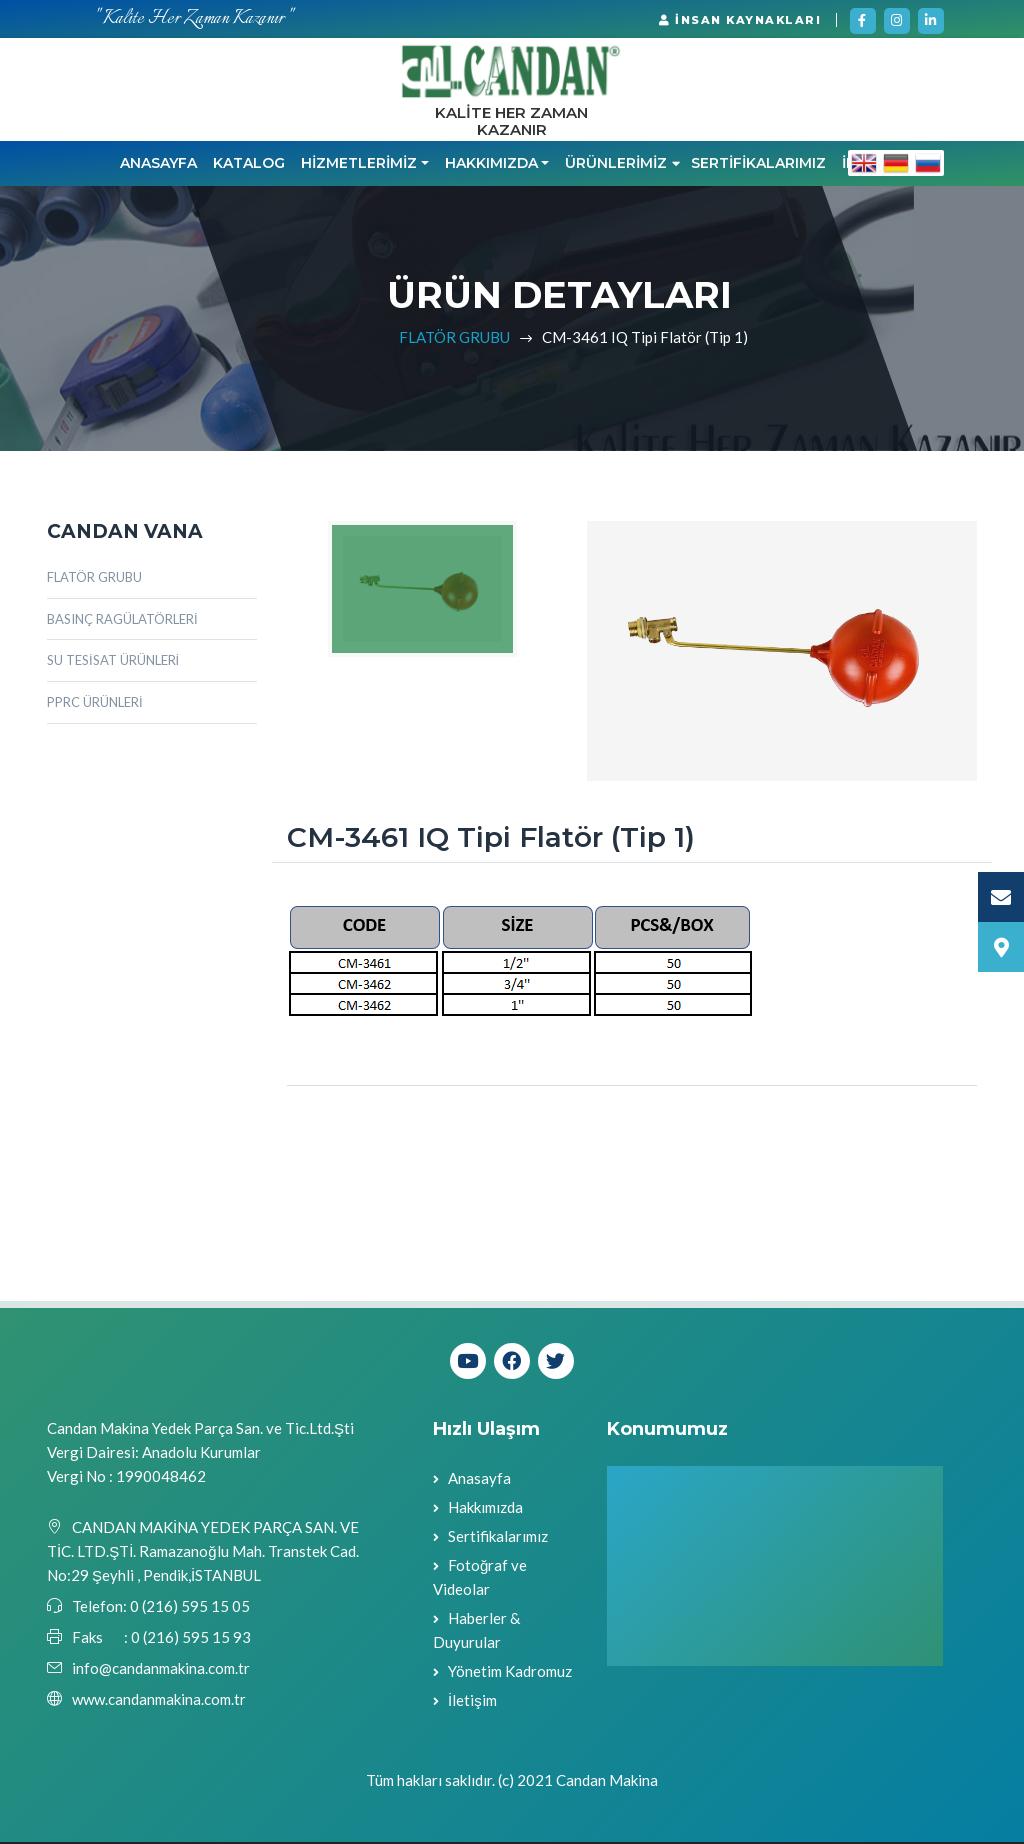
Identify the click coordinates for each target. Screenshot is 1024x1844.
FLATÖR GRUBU (454, 339)
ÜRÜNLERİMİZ (622, 166)
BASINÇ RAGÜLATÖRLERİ (122, 621)
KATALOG (249, 166)
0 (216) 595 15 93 (191, 1640)
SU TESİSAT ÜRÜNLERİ (113, 663)
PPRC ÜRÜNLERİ (95, 705)
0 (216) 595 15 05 (188, 1609)
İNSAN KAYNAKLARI (740, 20)
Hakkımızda (485, 1509)
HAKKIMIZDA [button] (491, 166)
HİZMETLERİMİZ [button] (359, 166)
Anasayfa (158, 166)
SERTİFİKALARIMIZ (758, 166)
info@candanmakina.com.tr (161, 1671)
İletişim (472, 1702)
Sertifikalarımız (498, 1538)
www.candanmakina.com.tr (159, 1702)
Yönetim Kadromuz (510, 1673)
